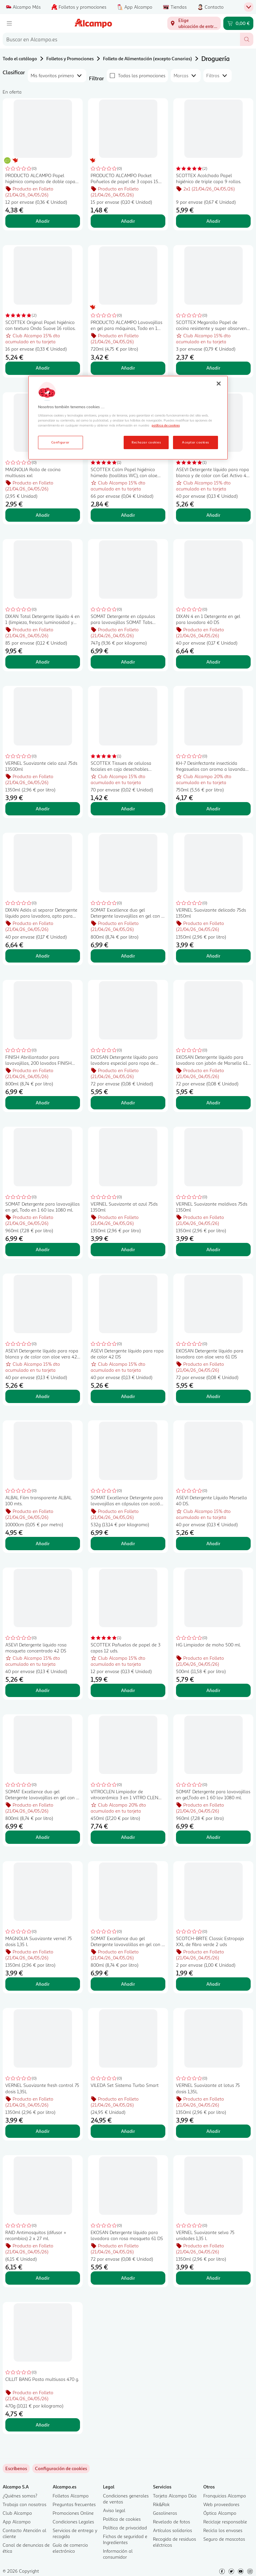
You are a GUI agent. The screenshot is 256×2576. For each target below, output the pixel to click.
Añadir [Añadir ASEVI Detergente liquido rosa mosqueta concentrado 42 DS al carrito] (43, 1690)
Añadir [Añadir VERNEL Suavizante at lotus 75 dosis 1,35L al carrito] (213, 2131)
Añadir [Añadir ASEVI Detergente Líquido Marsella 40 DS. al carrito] (213, 1543)
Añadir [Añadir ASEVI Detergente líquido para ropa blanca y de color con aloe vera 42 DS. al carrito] (43, 1396)
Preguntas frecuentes (74, 2504)
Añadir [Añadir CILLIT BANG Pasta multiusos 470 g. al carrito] (43, 2425)
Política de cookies (122, 2519)
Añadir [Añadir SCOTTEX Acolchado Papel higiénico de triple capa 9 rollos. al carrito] (213, 221)
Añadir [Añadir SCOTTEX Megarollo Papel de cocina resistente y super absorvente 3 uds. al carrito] (213, 368)
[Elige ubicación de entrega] (194, 23)
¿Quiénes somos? (20, 2495)
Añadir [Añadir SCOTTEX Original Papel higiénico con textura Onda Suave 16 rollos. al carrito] (43, 368)
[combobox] (121, 39)
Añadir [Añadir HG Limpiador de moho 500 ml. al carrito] (213, 1690)
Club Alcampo (17, 2513)
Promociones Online (73, 2513)
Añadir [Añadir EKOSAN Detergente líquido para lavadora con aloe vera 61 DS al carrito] (213, 1396)
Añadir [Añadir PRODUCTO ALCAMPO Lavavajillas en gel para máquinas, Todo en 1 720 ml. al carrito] (128, 368)
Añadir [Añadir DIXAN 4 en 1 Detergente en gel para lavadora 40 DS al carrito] (213, 662)
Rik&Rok (161, 2504)
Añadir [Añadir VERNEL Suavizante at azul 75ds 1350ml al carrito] (128, 1249)
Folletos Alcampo (71, 2495)
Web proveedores (221, 2504)
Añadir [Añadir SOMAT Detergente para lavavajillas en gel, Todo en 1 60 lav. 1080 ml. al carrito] (43, 1249)
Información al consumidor (118, 2554)
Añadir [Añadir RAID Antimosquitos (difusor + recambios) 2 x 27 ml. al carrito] (43, 2278)
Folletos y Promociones (70, 58)
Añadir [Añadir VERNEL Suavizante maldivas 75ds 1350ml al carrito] (213, 1249)
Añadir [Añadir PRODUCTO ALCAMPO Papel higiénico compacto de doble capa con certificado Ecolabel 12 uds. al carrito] (43, 221)
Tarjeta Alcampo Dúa (175, 2495)
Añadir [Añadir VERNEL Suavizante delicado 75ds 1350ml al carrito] (213, 956)
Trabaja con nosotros (24, 2504)
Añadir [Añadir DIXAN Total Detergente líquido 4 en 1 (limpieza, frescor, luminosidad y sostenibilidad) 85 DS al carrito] (43, 662)
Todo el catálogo (20, 58)
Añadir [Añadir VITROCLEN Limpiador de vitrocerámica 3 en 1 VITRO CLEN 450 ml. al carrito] (128, 1837)
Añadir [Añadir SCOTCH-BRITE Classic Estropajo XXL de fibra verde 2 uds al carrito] (213, 1984)
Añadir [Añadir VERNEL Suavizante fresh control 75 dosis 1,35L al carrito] (43, 2131)
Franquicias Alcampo (224, 2495)
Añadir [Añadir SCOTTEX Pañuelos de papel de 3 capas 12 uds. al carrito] (128, 1690)
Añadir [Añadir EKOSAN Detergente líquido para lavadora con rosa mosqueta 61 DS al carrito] (128, 2278)
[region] (128, 418)
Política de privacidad (125, 2527)
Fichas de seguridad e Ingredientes (125, 2539)
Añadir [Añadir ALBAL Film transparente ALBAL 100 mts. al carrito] (43, 1543)
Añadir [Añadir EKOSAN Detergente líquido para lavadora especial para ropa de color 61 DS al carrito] (128, 1102)
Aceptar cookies (195, 442)
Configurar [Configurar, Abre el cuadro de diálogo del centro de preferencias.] (60, 442)
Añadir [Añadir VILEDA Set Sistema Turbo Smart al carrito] (128, 2131)
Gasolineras (165, 2513)
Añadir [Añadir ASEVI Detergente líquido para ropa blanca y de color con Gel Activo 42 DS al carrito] (213, 515)
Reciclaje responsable (225, 2521)
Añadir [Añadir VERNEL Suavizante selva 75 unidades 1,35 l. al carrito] (213, 2278)
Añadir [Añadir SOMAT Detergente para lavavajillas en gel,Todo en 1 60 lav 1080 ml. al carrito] (213, 1837)
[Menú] (9, 23)
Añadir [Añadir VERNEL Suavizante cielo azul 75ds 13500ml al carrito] (43, 808)
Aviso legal (114, 2510)
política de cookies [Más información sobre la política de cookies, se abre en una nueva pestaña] (166, 425)
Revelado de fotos (171, 2521)
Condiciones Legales (73, 2521)
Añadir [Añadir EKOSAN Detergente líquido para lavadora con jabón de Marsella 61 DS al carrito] (213, 1102)
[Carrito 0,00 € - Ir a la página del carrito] (238, 23)
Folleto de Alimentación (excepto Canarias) (147, 58)
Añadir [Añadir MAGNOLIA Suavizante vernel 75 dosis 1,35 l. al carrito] (43, 1984)
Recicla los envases (222, 2530)
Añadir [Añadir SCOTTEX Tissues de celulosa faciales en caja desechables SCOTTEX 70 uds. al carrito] (128, 808)
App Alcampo (17, 2521)
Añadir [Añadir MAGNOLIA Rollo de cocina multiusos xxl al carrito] (43, 515)
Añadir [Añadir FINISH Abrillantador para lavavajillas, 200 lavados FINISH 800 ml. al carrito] (43, 1102)
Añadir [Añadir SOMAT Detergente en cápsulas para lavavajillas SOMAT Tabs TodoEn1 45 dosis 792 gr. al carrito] (128, 662)
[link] (61, 2468)
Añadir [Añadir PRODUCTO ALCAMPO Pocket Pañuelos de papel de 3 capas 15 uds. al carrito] (128, 221)
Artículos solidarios (172, 2530)
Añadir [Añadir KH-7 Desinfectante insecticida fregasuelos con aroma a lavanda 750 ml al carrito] (213, 808)
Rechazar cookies (146, 442)
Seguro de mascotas (224, 2539)
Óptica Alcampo (219, 2513)
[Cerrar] (218, 383)
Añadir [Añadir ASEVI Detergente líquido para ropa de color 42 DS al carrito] (128, 1396)
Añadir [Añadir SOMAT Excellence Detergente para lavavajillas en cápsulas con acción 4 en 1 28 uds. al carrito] (128, 1543)
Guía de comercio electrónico (70, 2548)
